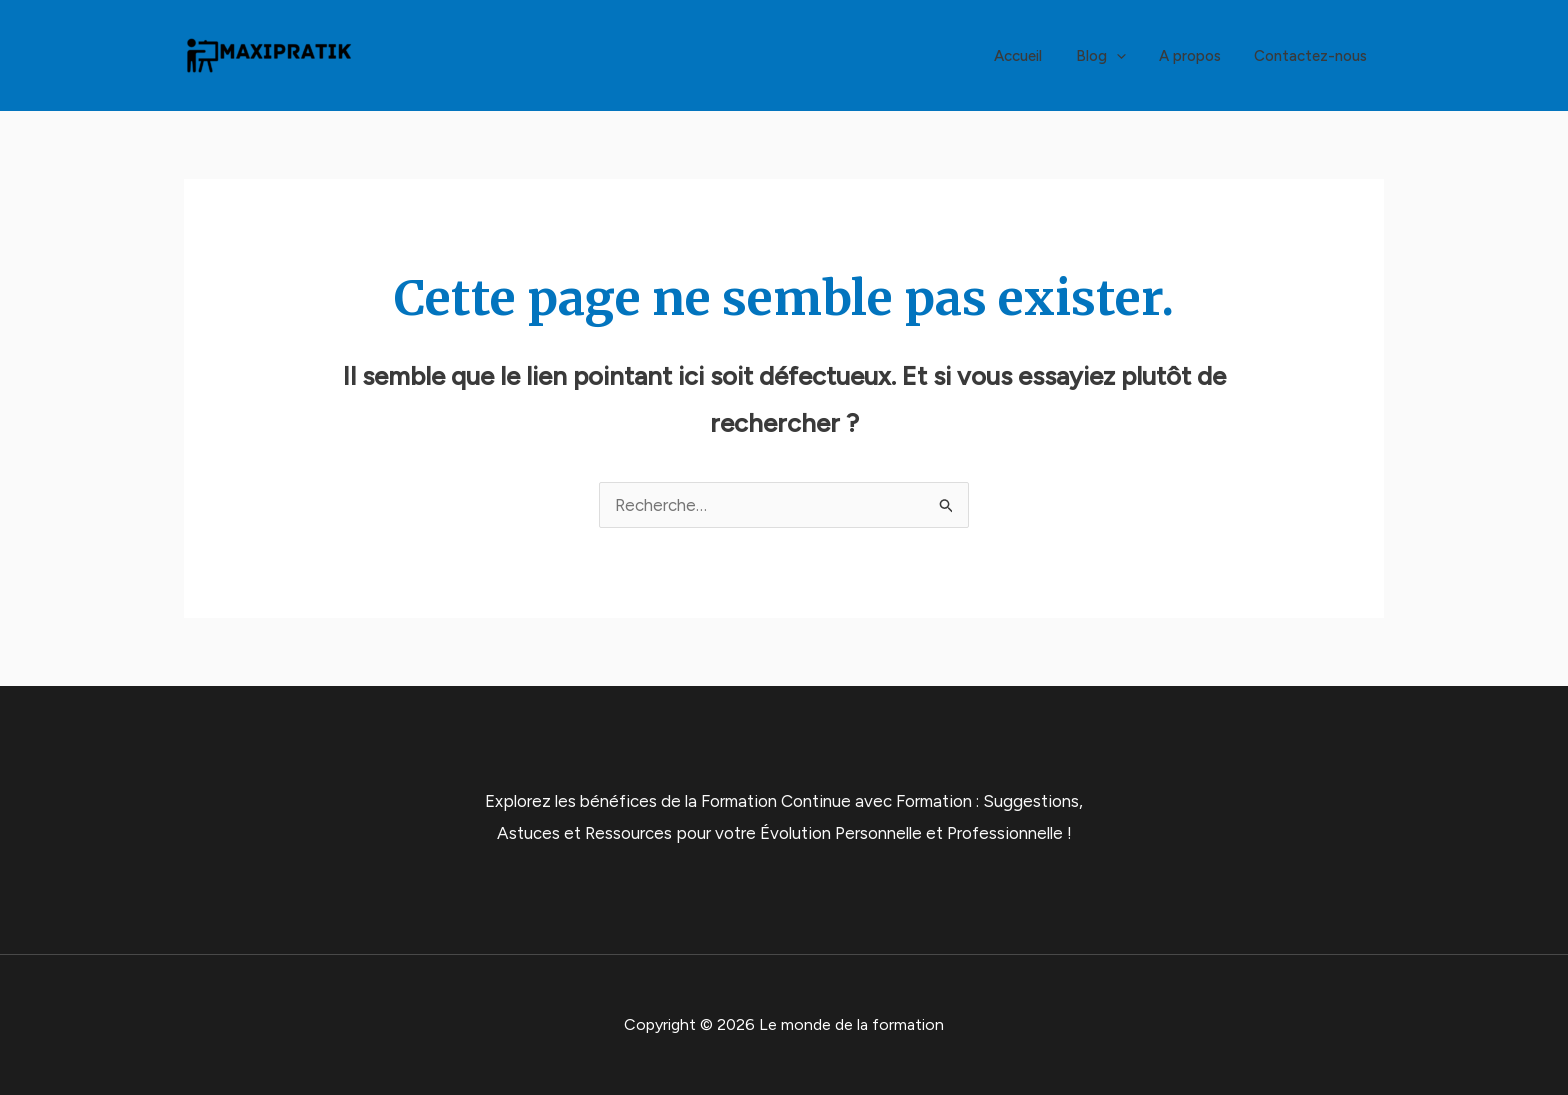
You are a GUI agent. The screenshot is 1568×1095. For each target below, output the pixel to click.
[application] (1124, 56)
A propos (1195, 56)
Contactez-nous (1312, 56)
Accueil (1030, 56)
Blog (1109, 56)
